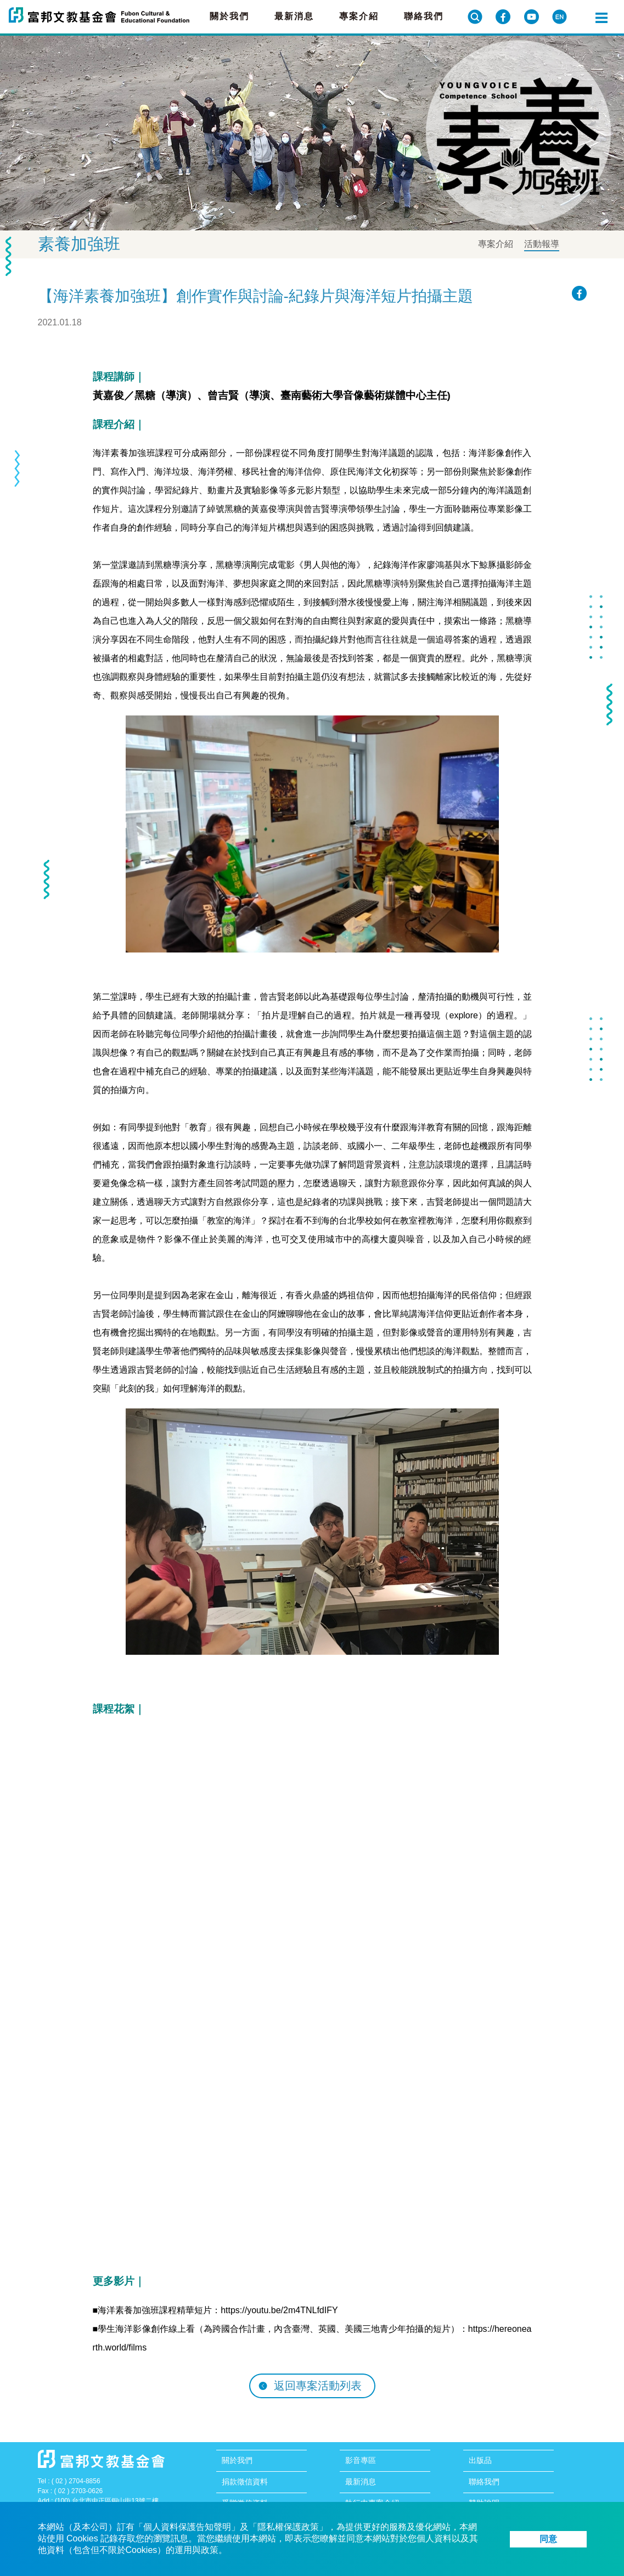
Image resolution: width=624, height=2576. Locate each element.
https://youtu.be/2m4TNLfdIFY (279, 2310)
